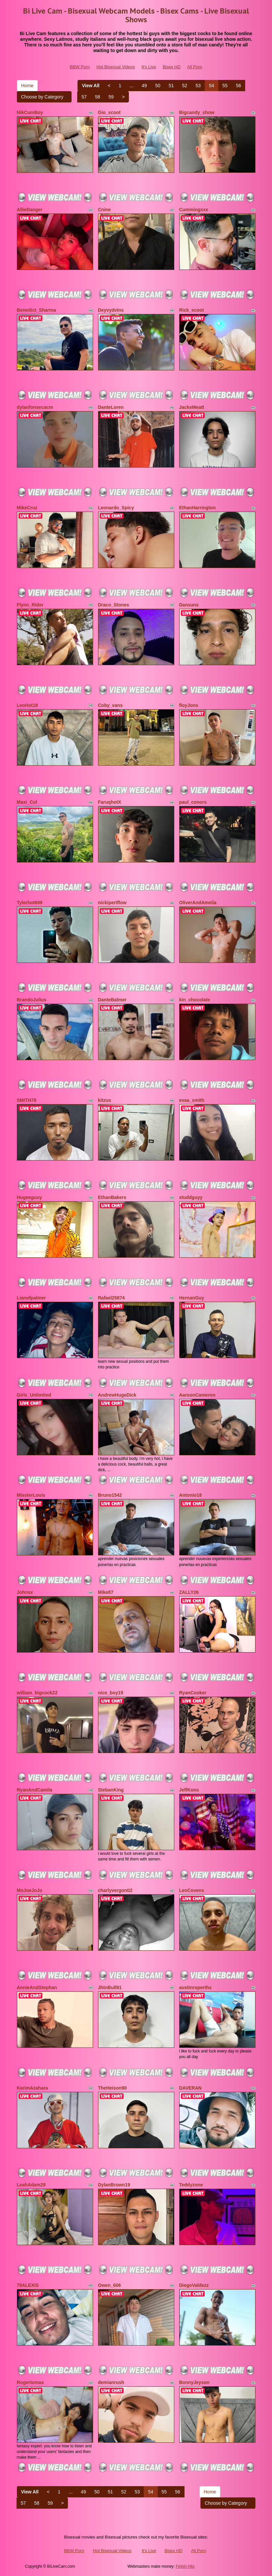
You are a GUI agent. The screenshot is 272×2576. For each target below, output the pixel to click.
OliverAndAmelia (198, 902)
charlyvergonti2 (115, 1890)
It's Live (148, 66)
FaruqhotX (109, 802)
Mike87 (106, 1592)
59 (111, 96)
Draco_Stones (113, 604)
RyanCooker (192, 1692)
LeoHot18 (27, 705)
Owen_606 (109, 2285)
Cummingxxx (193, 209)
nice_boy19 (110, 1692)
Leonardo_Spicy (116, 507)
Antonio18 (190, 1495)
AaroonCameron (197, 1395)
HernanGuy (191, 1297)
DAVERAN (190, 2088)
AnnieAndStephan (37, 1987)
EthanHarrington (197, 507)
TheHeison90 (112, 2088)
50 (157, 85)
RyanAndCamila (34, 1789)
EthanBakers (112, 1197)
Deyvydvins (111, 310)
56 (238, 85)
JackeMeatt (191, 407)
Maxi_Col (27, 802)
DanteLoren (111, 407)
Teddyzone (191, 2184)
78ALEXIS (28, 2285)
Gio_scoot (109, 112)
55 (225, 85)
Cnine (104, 209)
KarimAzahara (32, 2088)
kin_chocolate (194, 999)
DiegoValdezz (194, 2285)
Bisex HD (172, 66)
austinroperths (195, 1987)
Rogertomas (30, 2382)
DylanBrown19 (114, 2184)
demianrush (111, 2382)
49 (144, 85)
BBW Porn (80, 66)
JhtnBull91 (110, 1987)
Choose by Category (44, 96)
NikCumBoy (30, 112)
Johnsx (25, 1592)
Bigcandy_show (197, 112)
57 (84, 96)
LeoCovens (191, 1890)
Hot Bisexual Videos (115, 66)
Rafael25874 (111, 1297)
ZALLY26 (189, 1592)
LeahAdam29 (31, 2184)
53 (198, 85)
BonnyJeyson (194, 2382)
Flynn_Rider (30, 604)
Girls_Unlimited (34, 1395)
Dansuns (189, 604)
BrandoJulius (31, 999)
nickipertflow (112, 902)
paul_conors (193, 802)
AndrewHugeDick (117, 1395)
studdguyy (191, 1197)
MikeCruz (27, 507)
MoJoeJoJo (29, 1890)
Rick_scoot (191, 310)
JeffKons (189, 1789)
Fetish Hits (185, 2566)
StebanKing (111, 1789)
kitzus (104, 1100)
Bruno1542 (110, 1495)
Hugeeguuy (29, 1197)
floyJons (188, 705)
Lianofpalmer (31, 1297)
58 (97, 96)
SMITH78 (26, 1100)
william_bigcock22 (37, 1692)
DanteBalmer (112, 999)
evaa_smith (191, 1100)
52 (185, 85)
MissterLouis (31, 1495)
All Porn (194, 66)
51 (171, 85)
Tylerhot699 (30, 902)
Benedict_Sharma (36, 310)
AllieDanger (30, 209)
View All (90, 85)
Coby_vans (110, 705)
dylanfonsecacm (35, 407)
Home (27, 85)
